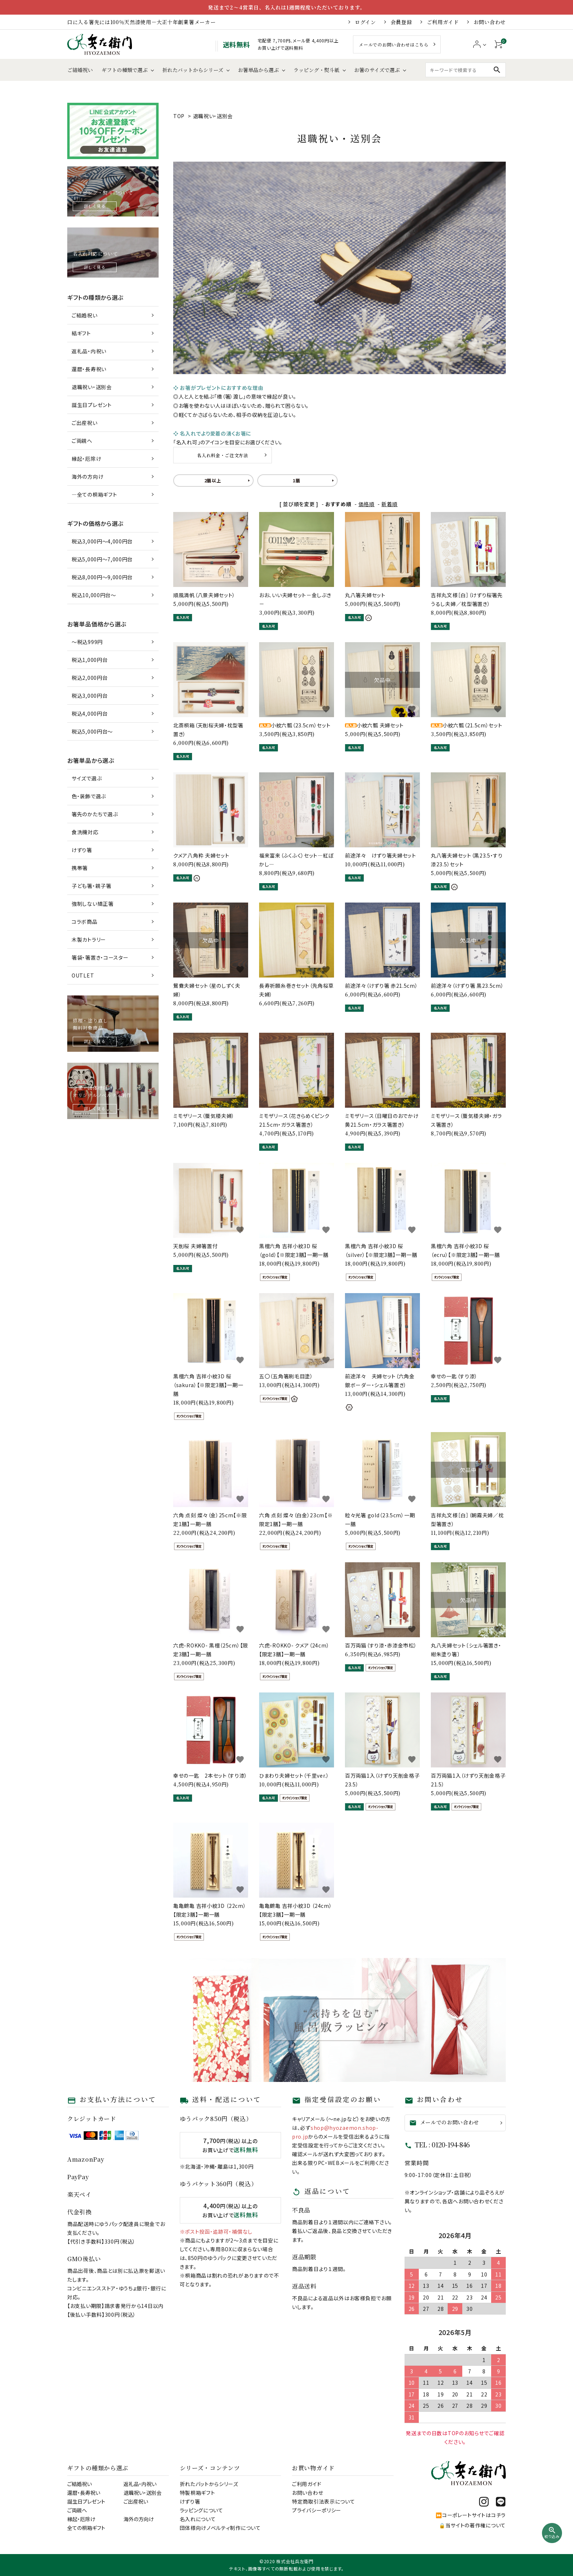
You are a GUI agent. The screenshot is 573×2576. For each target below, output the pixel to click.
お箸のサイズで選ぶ (377, 70)
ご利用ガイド (443, 22)
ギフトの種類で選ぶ (125, 70)
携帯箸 (80, 867)
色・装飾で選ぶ (89, 796)
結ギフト (81, 333)
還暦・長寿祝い (89, 369)
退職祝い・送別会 (213, 116)
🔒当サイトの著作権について (472, 2525)
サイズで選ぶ (87, 778)
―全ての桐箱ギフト (94, 494)
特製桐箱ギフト (197, 2492)
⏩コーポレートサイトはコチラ (471, 2514)
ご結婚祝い (80, 70)
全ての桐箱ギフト (86, 2527)
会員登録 (401, 22)
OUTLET (83, 975)
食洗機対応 (85, 832)
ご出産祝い (85, 422)
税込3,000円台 (89, 695)
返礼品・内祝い (89, 351)
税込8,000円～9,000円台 (102, 577)
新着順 (390, 504)
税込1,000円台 (89, 659)
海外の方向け (87, 476)
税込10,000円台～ (94, 595)
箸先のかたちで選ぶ (95, 814)
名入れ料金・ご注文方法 (222, 455)
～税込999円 (87, 641)
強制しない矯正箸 (93, 903)
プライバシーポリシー (316, 2510)
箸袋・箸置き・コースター (100, 957)
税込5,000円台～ (92, 731)
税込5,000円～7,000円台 (102, 559)
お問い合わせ (490, 22)
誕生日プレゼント (92, 404)
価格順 (366, 504)
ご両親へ (82, 440)
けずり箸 (82, 850)
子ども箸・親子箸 (91, 885)
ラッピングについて (201, 2510)
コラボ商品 (85, 921)
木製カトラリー (89, 939)
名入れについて (198, 2519)
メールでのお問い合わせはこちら (394, 44)
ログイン (365, 22)
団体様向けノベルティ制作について (220, 2527)
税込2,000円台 (89, 677)
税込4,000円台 (89, 713)
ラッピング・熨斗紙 (316, 70)
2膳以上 (212, 480)
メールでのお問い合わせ (444, 2122)
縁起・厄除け (86, 458)
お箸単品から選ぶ (258, 70)
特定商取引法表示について (323, 2501)
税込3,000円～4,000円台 (102, 541)
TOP (179, 116)
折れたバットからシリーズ (192, 70)
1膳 (296, 480)
